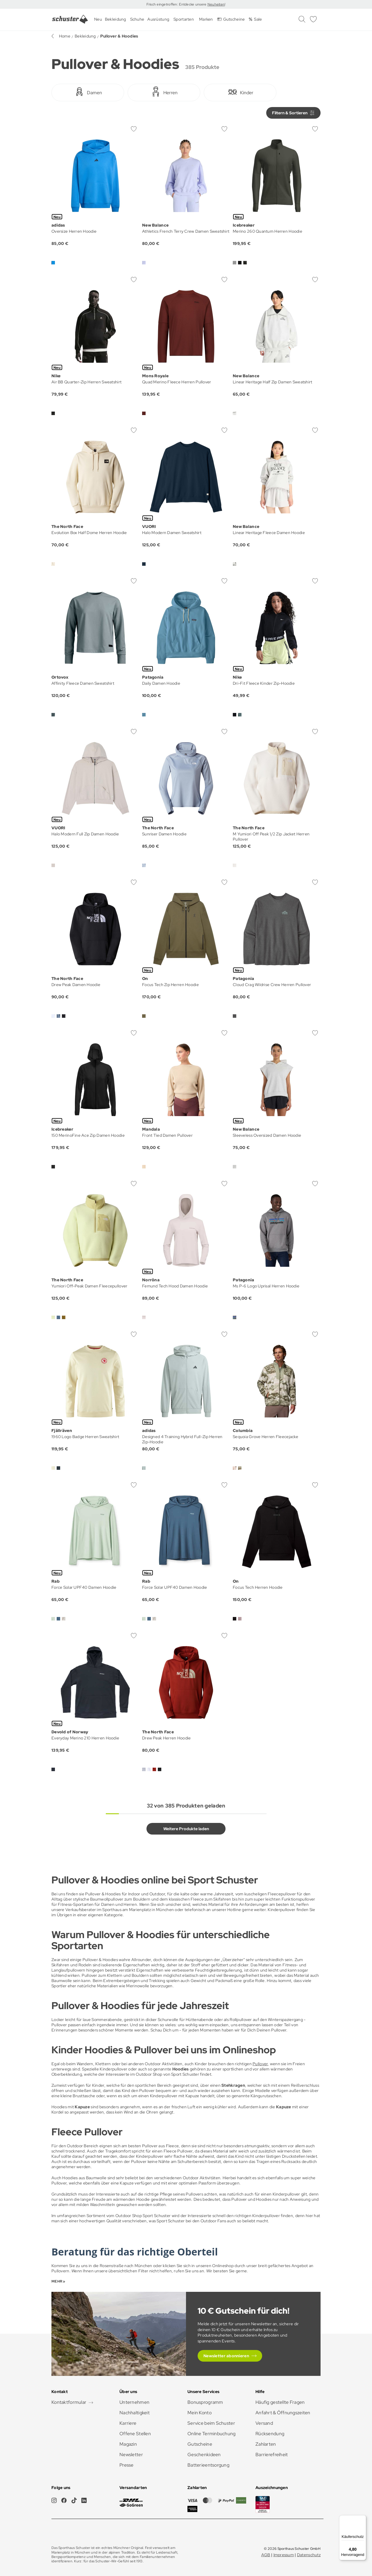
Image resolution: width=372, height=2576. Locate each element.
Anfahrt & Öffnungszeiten (282, 2413)
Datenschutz (309, 2554)
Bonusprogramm (205, 2402)
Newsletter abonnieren (226, 2355)
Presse (126, 2465)
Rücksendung (269, 2434)
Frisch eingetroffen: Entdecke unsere (176, 4)
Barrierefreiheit (271, 2455)
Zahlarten (265, 2444)
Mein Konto (199, 2413)
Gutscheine (199, 2444)
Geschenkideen (204, 2455)
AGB (265, 2554)
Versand (264, 2423)
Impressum (283, 2554)
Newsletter (131, 2455)
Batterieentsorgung (208, 2465)
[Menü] (362, 2518)
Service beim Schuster (211, 2423)
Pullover (260, 2063)
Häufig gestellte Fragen (280, 2402)
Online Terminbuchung (211, 2434)
